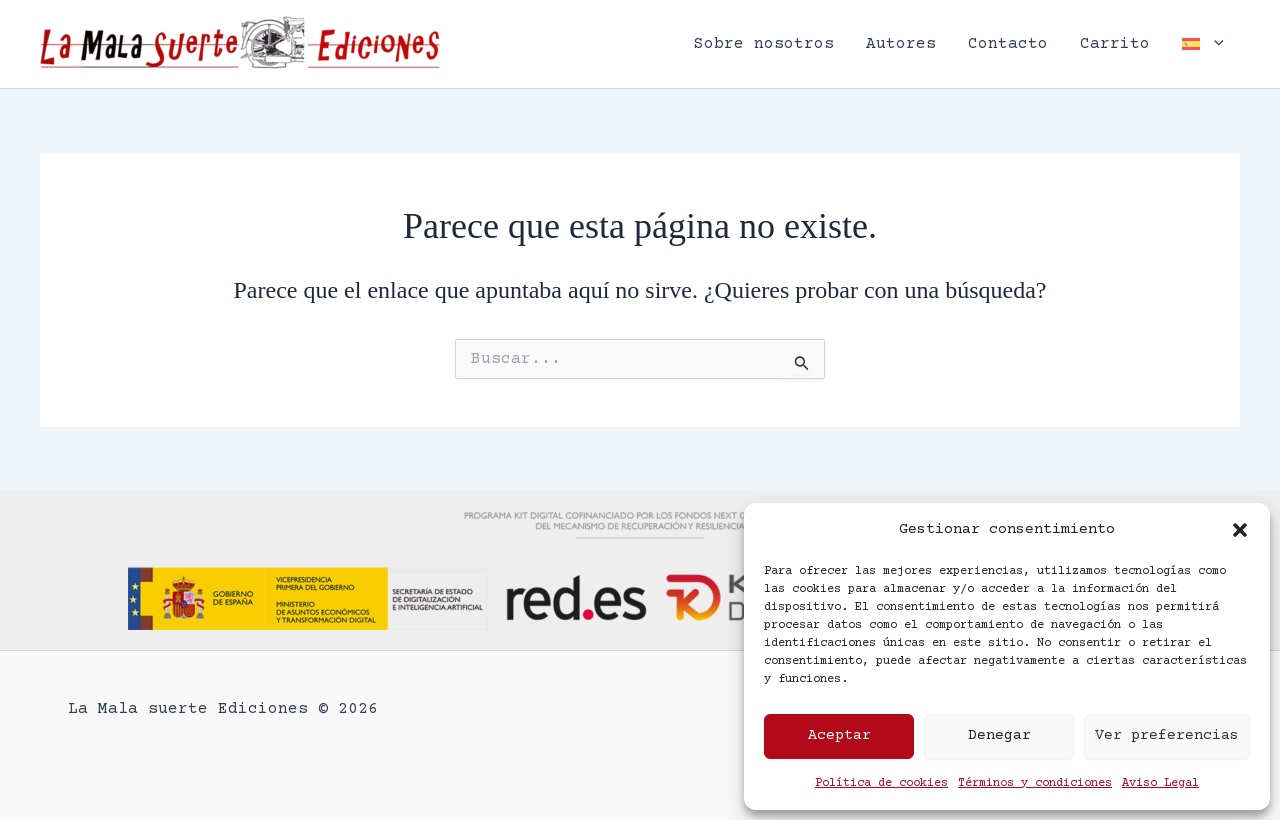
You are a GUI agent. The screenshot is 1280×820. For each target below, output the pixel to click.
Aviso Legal (1160, 783)
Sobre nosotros (764, 44)
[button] (1240, 530)
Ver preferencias (1167, 735)
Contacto (1008, 44)
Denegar (999, 735)
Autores (901, 44)
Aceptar (839, 735)
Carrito (1115, 44)
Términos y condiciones (1035, 783)
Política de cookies (881, 783)
